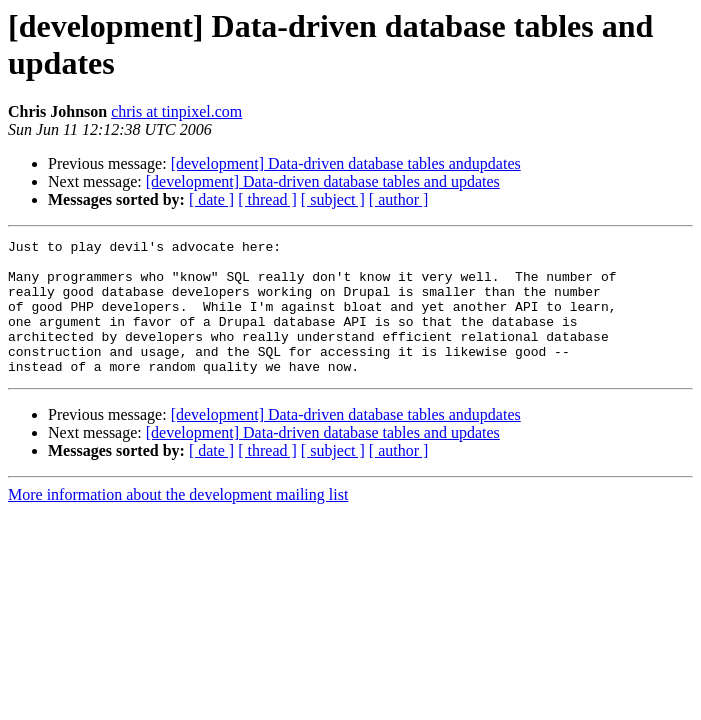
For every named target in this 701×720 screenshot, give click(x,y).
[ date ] (211, 199)
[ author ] (399, 199)
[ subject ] (333, 199)
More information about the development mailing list (178, 521)
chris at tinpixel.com (176, 111)
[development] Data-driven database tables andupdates (346, 163)
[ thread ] (267, 199)
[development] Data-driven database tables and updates (323, 181)
